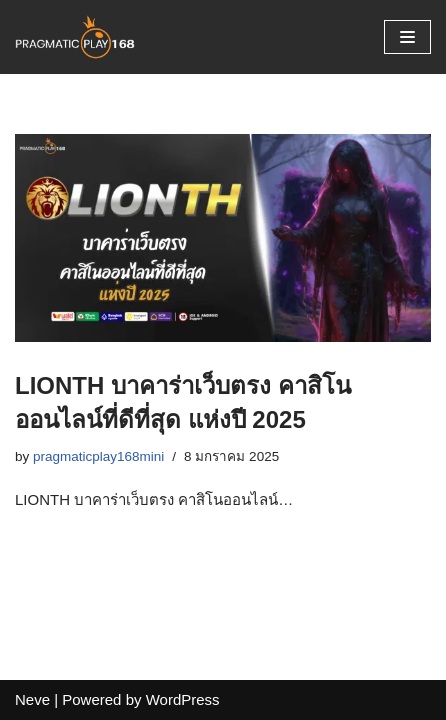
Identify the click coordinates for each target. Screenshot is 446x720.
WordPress (183, 699)
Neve (32, 699)
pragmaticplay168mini (98, 456)
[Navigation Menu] (407, 37)
